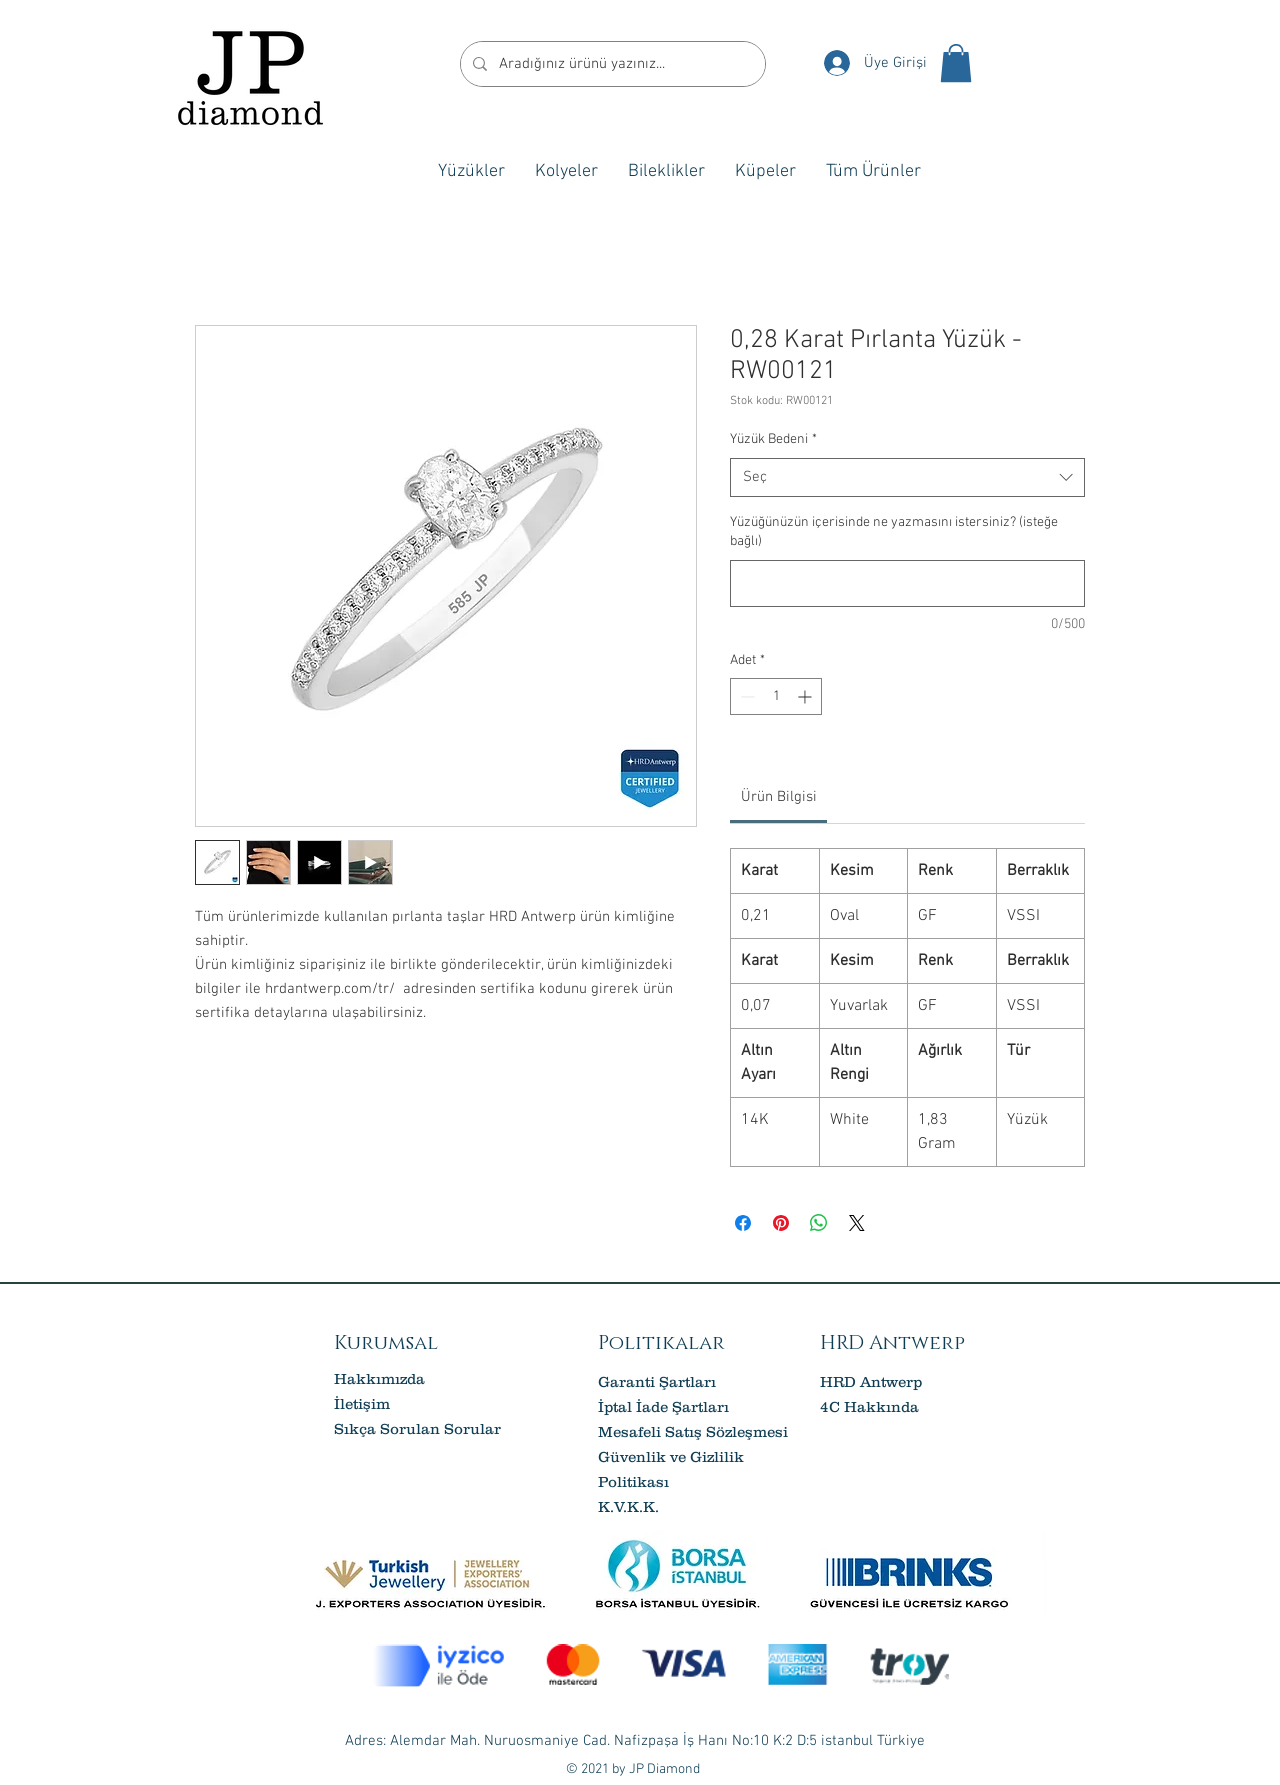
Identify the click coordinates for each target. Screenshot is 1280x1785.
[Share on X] (857, 1223)
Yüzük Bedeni (773, 439)
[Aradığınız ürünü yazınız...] (611, 64)
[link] (779, 797)
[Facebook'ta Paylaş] (743, 1223)
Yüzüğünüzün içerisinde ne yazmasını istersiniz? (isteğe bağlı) (894, 532)
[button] (956, 63)
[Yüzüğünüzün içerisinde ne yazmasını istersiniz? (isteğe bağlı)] (907, 583)
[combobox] (907, 477)
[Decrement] (745, 696)
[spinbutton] (776, 696)
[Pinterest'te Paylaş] (781, 1223)
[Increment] (806, 696)
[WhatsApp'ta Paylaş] (819, 1223)
